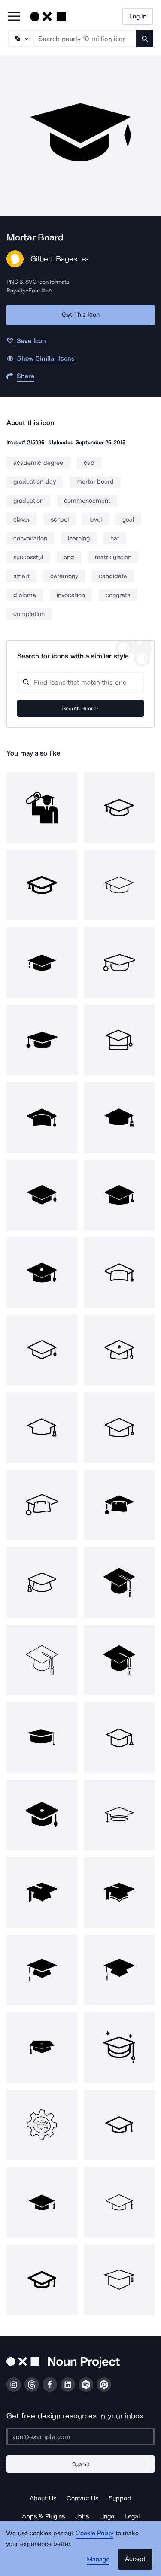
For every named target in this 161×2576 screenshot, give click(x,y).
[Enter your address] (80, 2436)
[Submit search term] (144, 38)
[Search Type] (20, 38)
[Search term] (85, 38)
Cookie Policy (95, 2533)
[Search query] (80, 682)
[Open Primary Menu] (14, 17)
